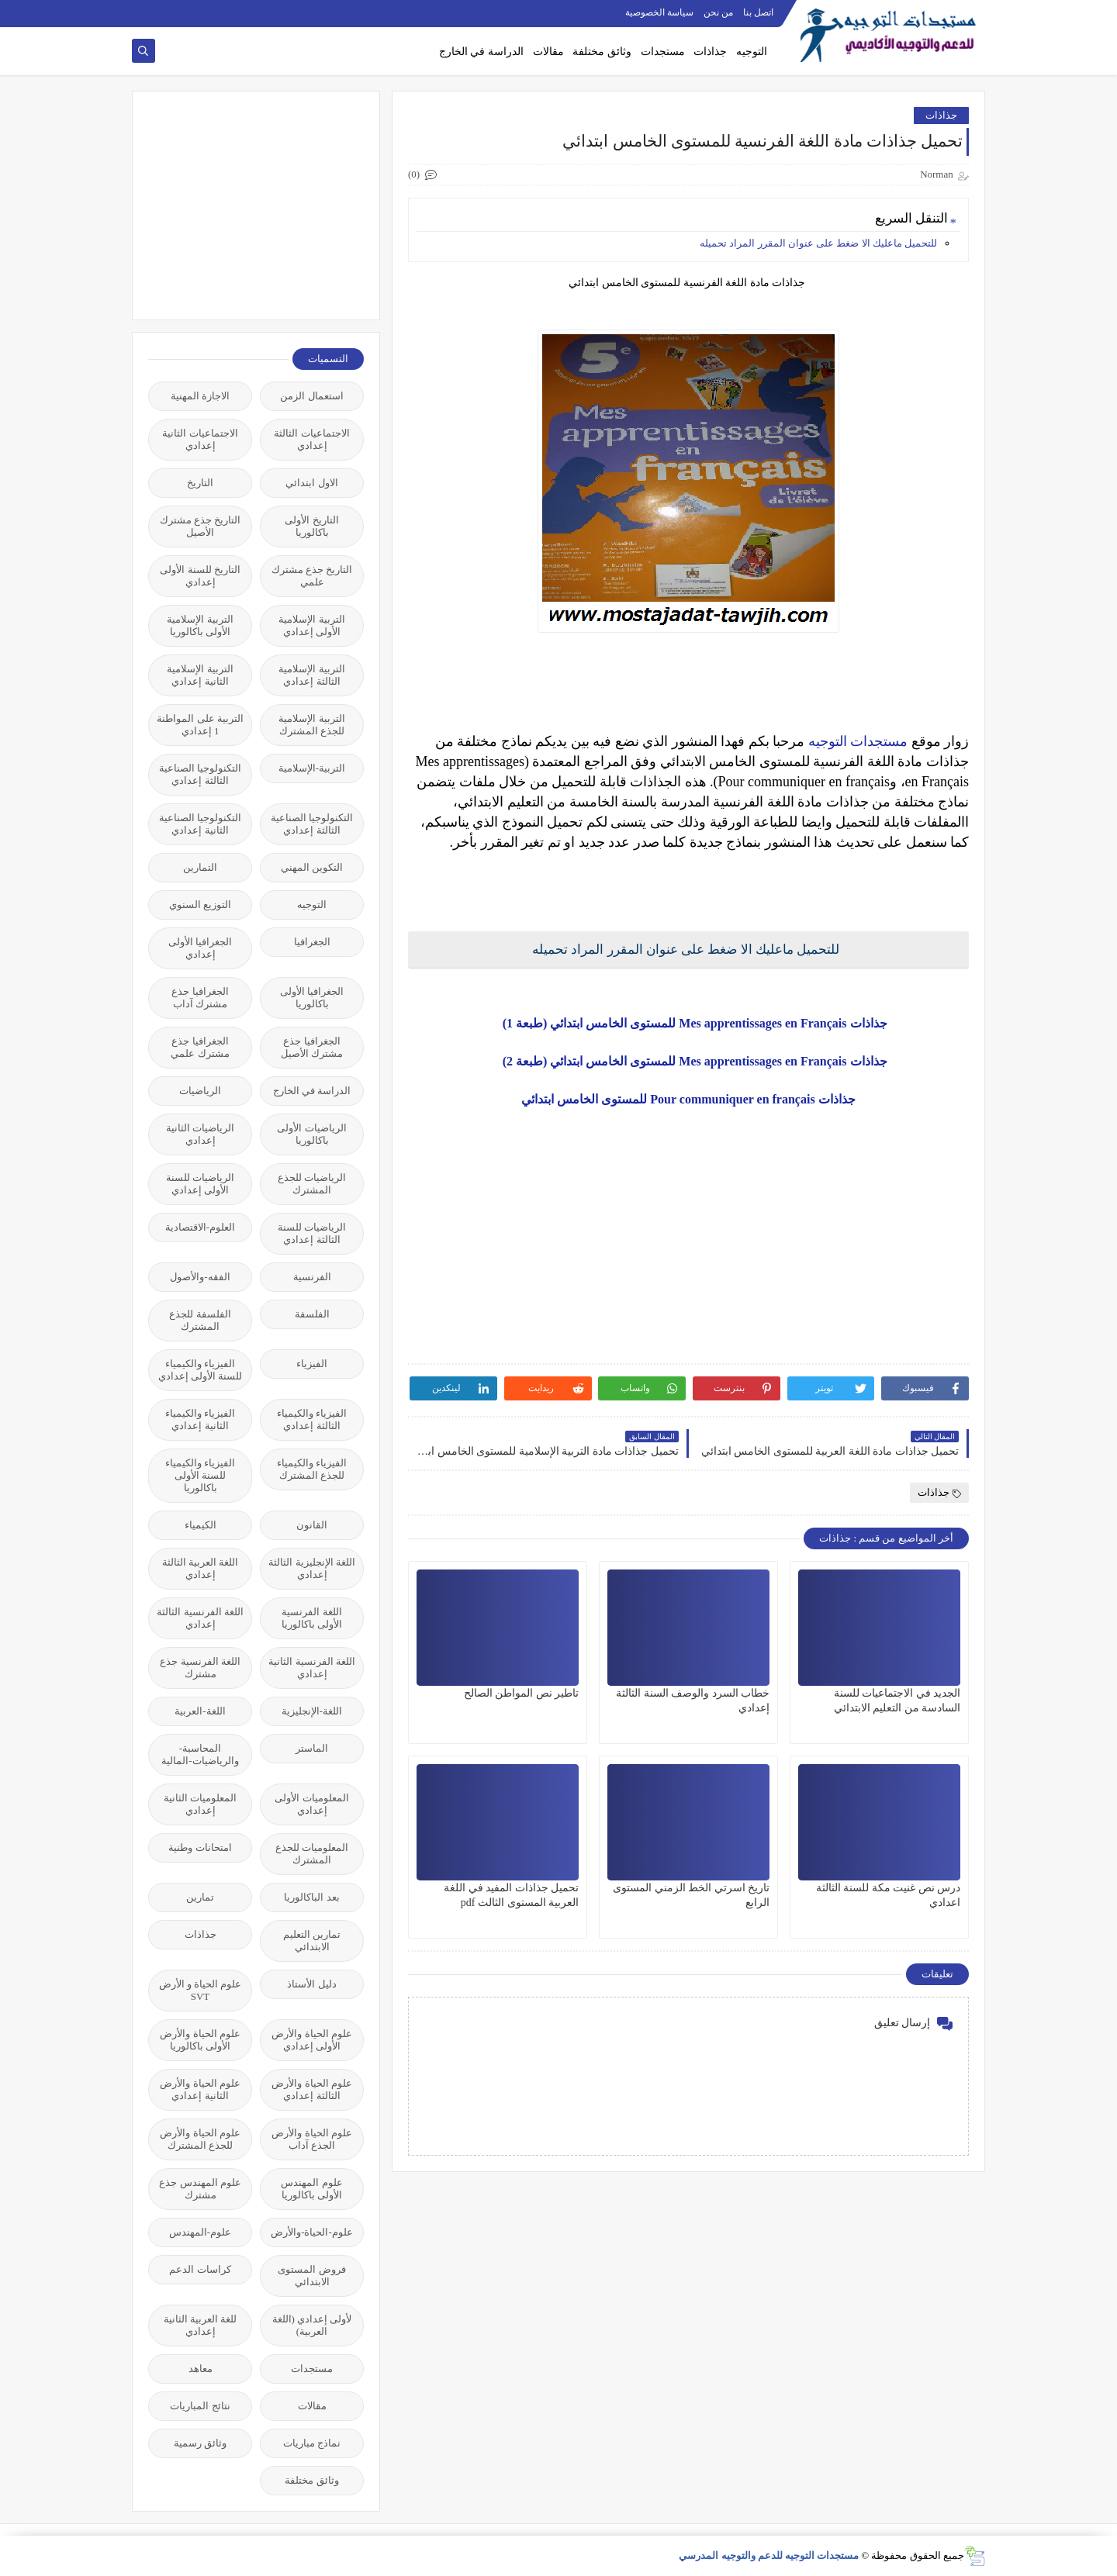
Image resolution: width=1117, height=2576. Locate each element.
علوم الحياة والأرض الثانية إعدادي (200, 2089)
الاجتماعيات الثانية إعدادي (199, 439)
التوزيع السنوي (200, 904)
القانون (311, 1525)
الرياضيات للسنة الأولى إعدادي (200, 1184)
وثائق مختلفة (601, 51)
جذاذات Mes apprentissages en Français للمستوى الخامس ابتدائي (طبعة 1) (688, 1023)
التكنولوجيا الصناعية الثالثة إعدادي (200, 774)
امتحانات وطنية (199, 1847)
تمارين (200, 1897)
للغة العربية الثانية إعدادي (200, 2325)
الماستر (312, 1748)
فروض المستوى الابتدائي (311, 2275)
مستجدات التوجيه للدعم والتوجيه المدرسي (769, 2555)
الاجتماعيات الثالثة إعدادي (311, 439)
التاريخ (200, 483)
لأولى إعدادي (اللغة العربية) (312, 2325)
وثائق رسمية (200, 2443)
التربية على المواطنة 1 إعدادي (200, 725)
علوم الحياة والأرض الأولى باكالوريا (200, 2040)
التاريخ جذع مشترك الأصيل (200, 526)
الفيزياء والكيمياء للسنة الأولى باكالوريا (200, 1475)
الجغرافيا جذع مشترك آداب (199, 998)
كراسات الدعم (199, 2269)
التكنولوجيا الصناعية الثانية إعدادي (200, 824)
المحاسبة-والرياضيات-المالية (199, 1754)
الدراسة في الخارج (481, 51)
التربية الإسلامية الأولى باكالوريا (200, 625)
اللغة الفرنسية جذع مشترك (200, 1668)
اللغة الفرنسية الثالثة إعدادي (200, 1618)
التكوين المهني (312, 867)
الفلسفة (312, 1314)
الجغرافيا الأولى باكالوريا (312, 998)
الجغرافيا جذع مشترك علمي (200, 1047)
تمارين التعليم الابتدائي (312, 1941)
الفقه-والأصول (200, 1277)
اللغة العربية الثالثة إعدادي (200, 1568)
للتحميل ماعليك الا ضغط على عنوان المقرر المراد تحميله (818, 243)
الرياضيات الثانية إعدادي (200, 1134)
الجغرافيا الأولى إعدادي (200, 948)
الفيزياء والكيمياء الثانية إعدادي (200, 1419)
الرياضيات (200, 1090)
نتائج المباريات (200, 2406)
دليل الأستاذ (311, 1984)
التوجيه (751, 51)
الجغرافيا (312, 942)
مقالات (548, 51)
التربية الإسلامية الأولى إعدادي (311, 625)
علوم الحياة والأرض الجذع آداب (311, 2139)
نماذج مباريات (312, 2443)
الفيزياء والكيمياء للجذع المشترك (312, 1469)
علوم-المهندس (200, 2232)
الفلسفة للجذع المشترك (199, 1320)
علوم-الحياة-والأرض (312, 2232)
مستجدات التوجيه (858, 741)
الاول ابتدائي (311, 483)
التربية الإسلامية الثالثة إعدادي (311, 675)
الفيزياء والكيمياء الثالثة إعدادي (312, 1419)
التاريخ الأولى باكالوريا (311, 526)
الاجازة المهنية (200, 396)
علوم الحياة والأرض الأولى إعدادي (311, 2040)
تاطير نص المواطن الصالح (521, 1693)
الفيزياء (311, 1363)
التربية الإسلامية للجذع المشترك (311, 725)
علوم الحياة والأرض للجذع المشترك (200, 2139)
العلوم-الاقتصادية (200, 1227)
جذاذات (710, 51)
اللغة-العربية (200, 1711)
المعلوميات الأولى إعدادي (311, 1804)
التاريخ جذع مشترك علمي (312, 576)
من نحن (718, 12)
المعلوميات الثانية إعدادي (200, 1804)
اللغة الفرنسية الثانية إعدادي (311, 1668)
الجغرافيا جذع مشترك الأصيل (312, 1047)
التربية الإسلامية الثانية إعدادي (200, 675)
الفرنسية (312, 1277)
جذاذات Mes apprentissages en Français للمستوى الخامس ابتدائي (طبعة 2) (688, 1061)
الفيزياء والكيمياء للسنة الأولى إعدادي (200, 1370)
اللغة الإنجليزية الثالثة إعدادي (311, 1568)
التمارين (200, 867)
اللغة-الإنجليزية (312, 1711)
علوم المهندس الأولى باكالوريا (311, 2189)
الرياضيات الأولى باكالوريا (311, 1134)
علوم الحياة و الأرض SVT (200, 1990)
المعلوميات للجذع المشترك (311, 1854)
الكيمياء (200, 1525)
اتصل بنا (758, 12)
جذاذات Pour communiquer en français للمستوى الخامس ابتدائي (688, 1099)
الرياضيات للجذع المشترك (312, 1184)
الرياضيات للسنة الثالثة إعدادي (312, 1233)
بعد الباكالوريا (311, 1897)
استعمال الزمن (311, 396)
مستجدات (663, 51)
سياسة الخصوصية (659, 12)
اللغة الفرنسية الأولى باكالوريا (312, 1618)
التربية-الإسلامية (311, 768)
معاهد (200, 2368)
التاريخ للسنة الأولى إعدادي (200, 576)
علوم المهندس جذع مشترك (200, 2189)
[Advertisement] (247, 204)
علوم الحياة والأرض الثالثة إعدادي (311, 2089)
